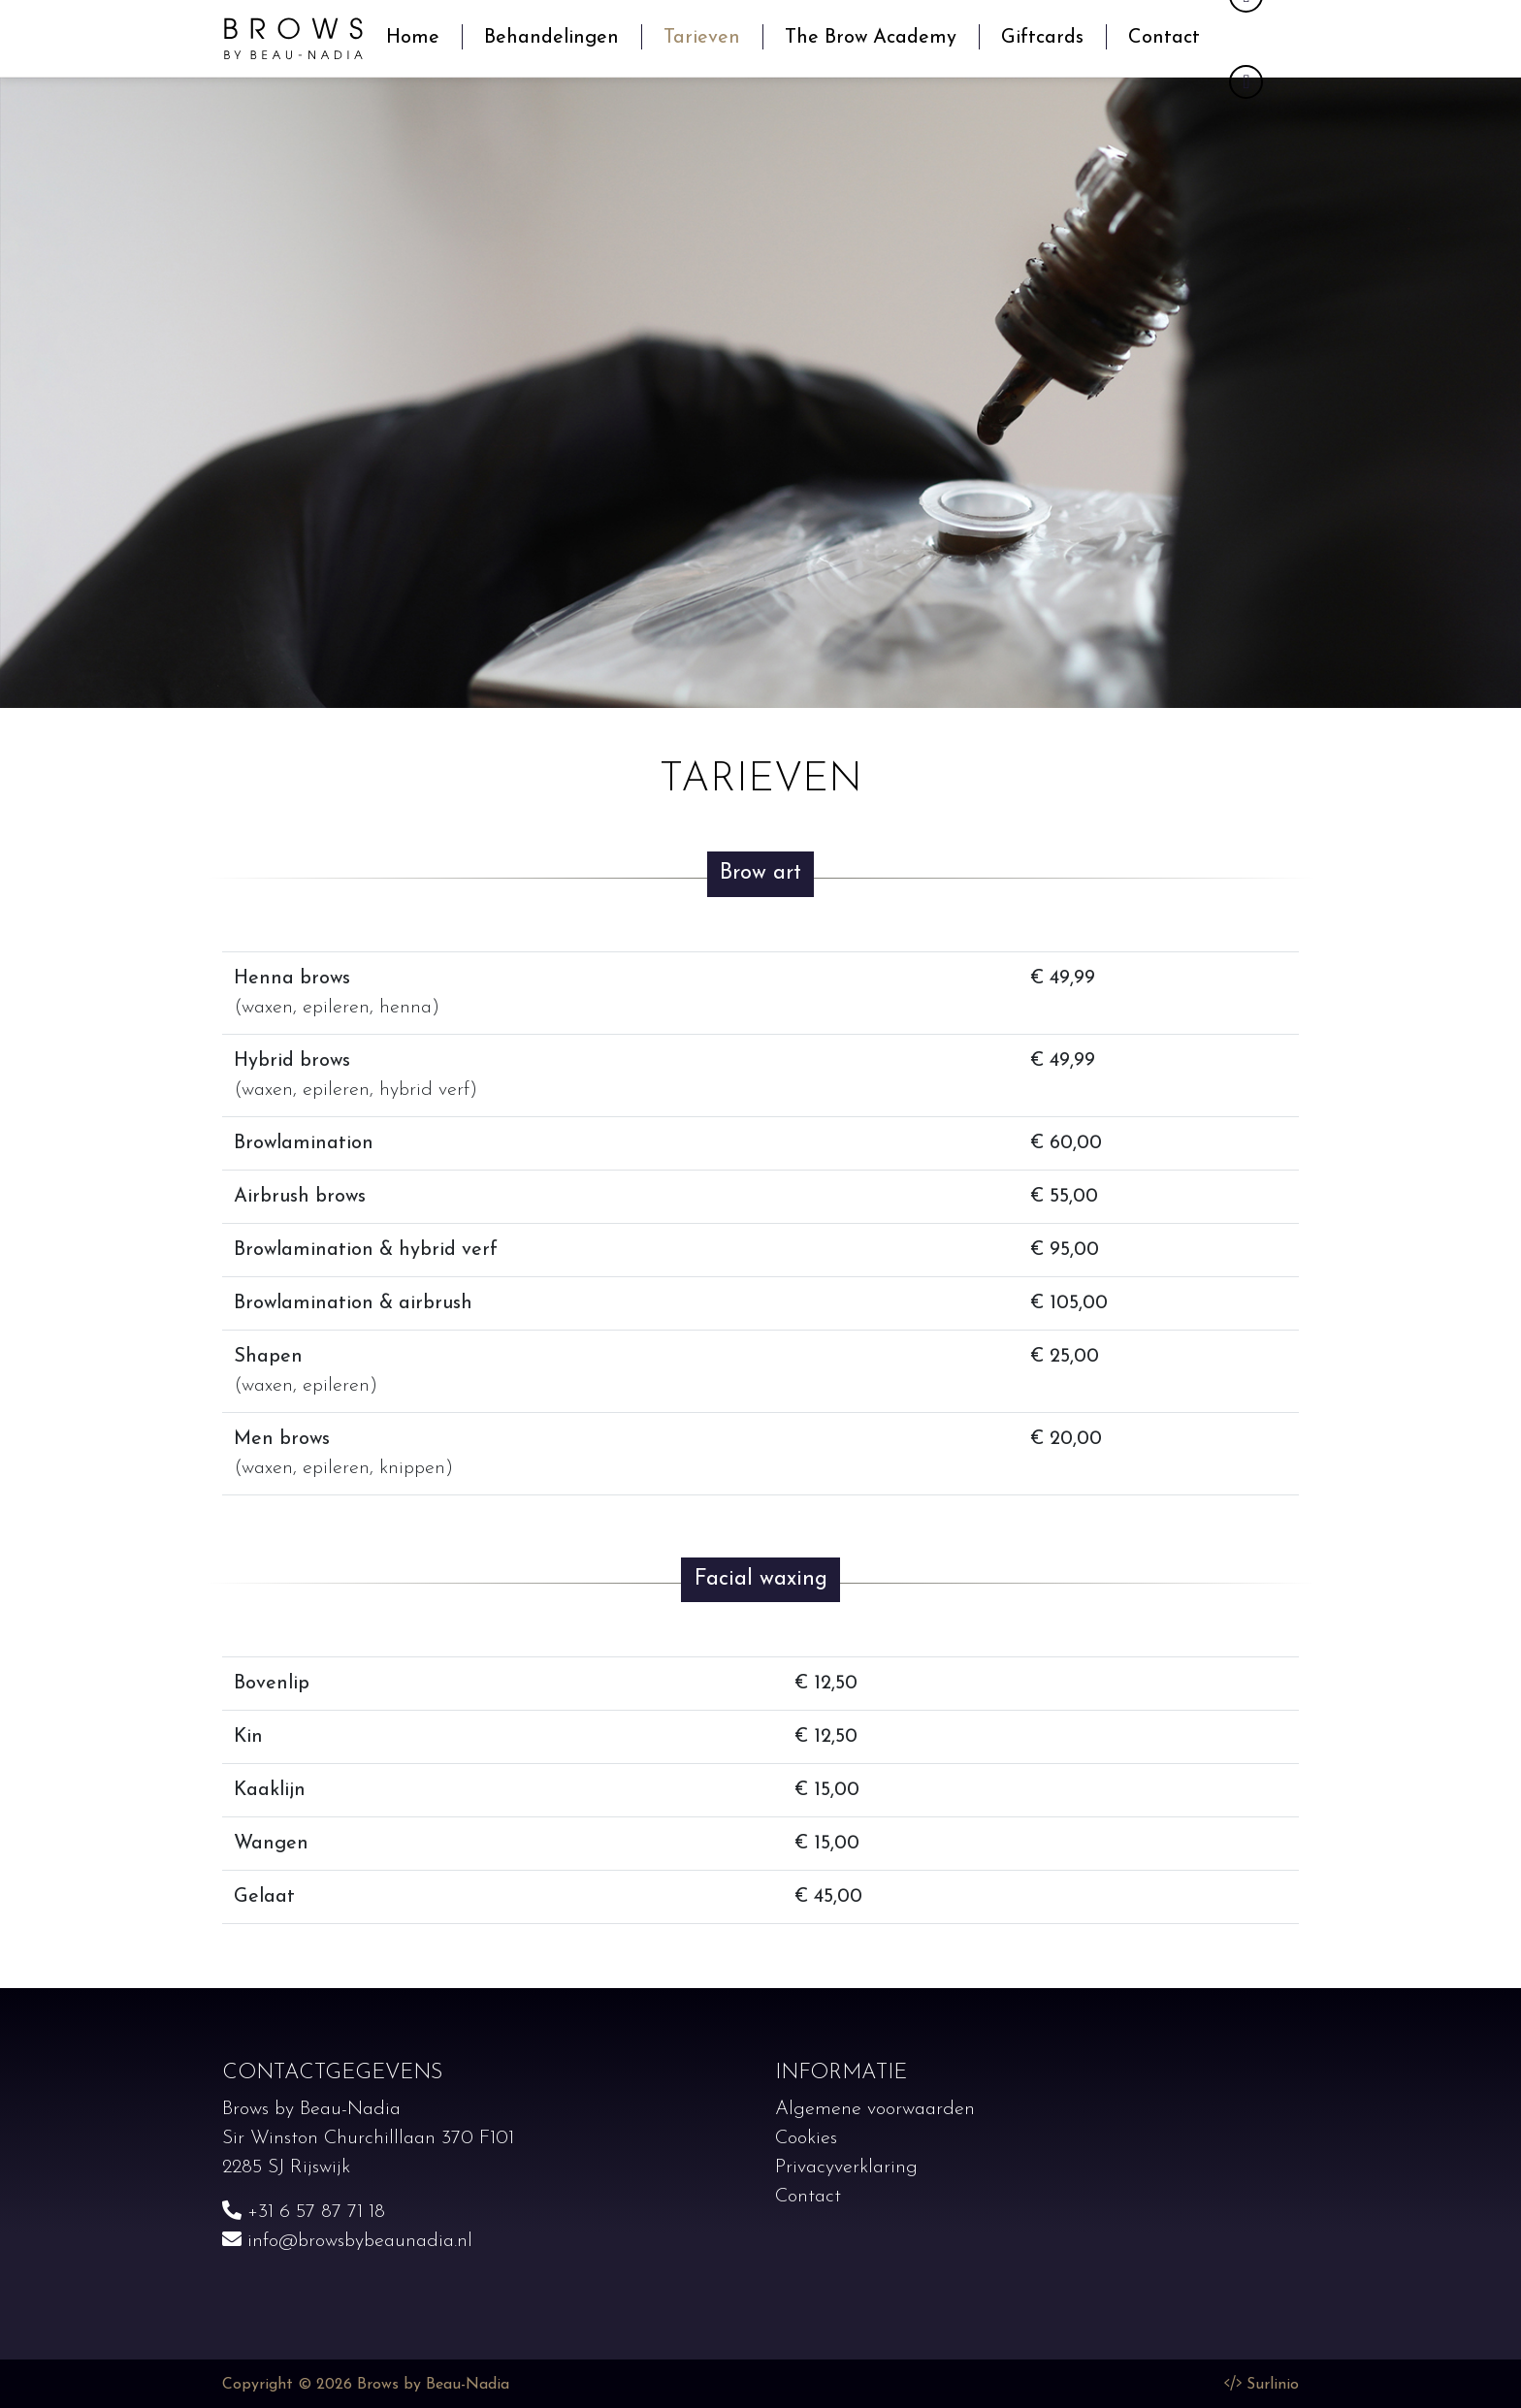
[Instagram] (1246, 82)
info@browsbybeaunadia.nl (347, 2241)
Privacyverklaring (846, 2167)
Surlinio (1272, 2384)
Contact (808, 2196)
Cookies (806, 2138)
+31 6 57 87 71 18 (303, 2212)
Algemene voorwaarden (875, 2109)
